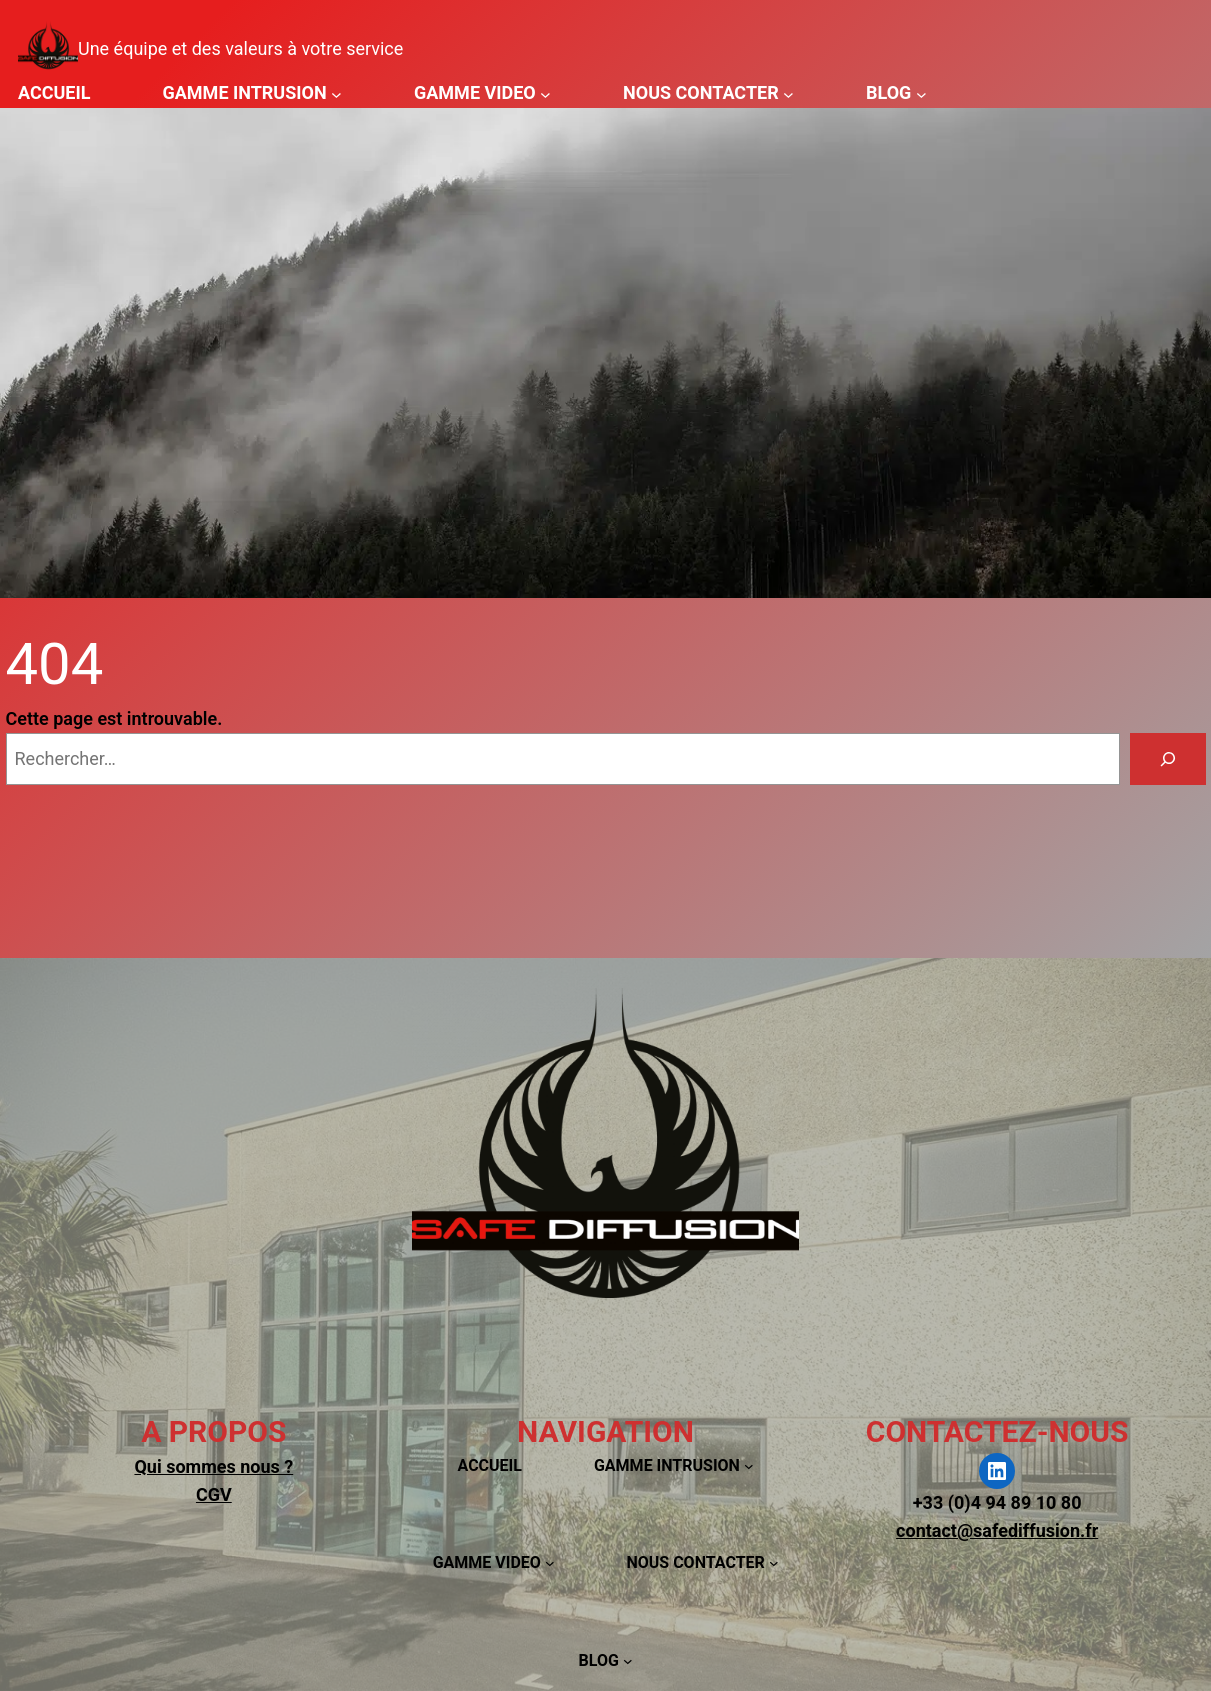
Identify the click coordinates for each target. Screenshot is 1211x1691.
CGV (214, 1494)
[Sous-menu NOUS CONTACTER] (788, 93)
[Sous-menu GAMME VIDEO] (545, 93)
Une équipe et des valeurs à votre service (240, 48)
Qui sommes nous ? (213, 1466)
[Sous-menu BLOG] (921, 93)
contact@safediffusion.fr (997, 1530)
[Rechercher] (1168, 759)
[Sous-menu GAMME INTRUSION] (336, 93)
